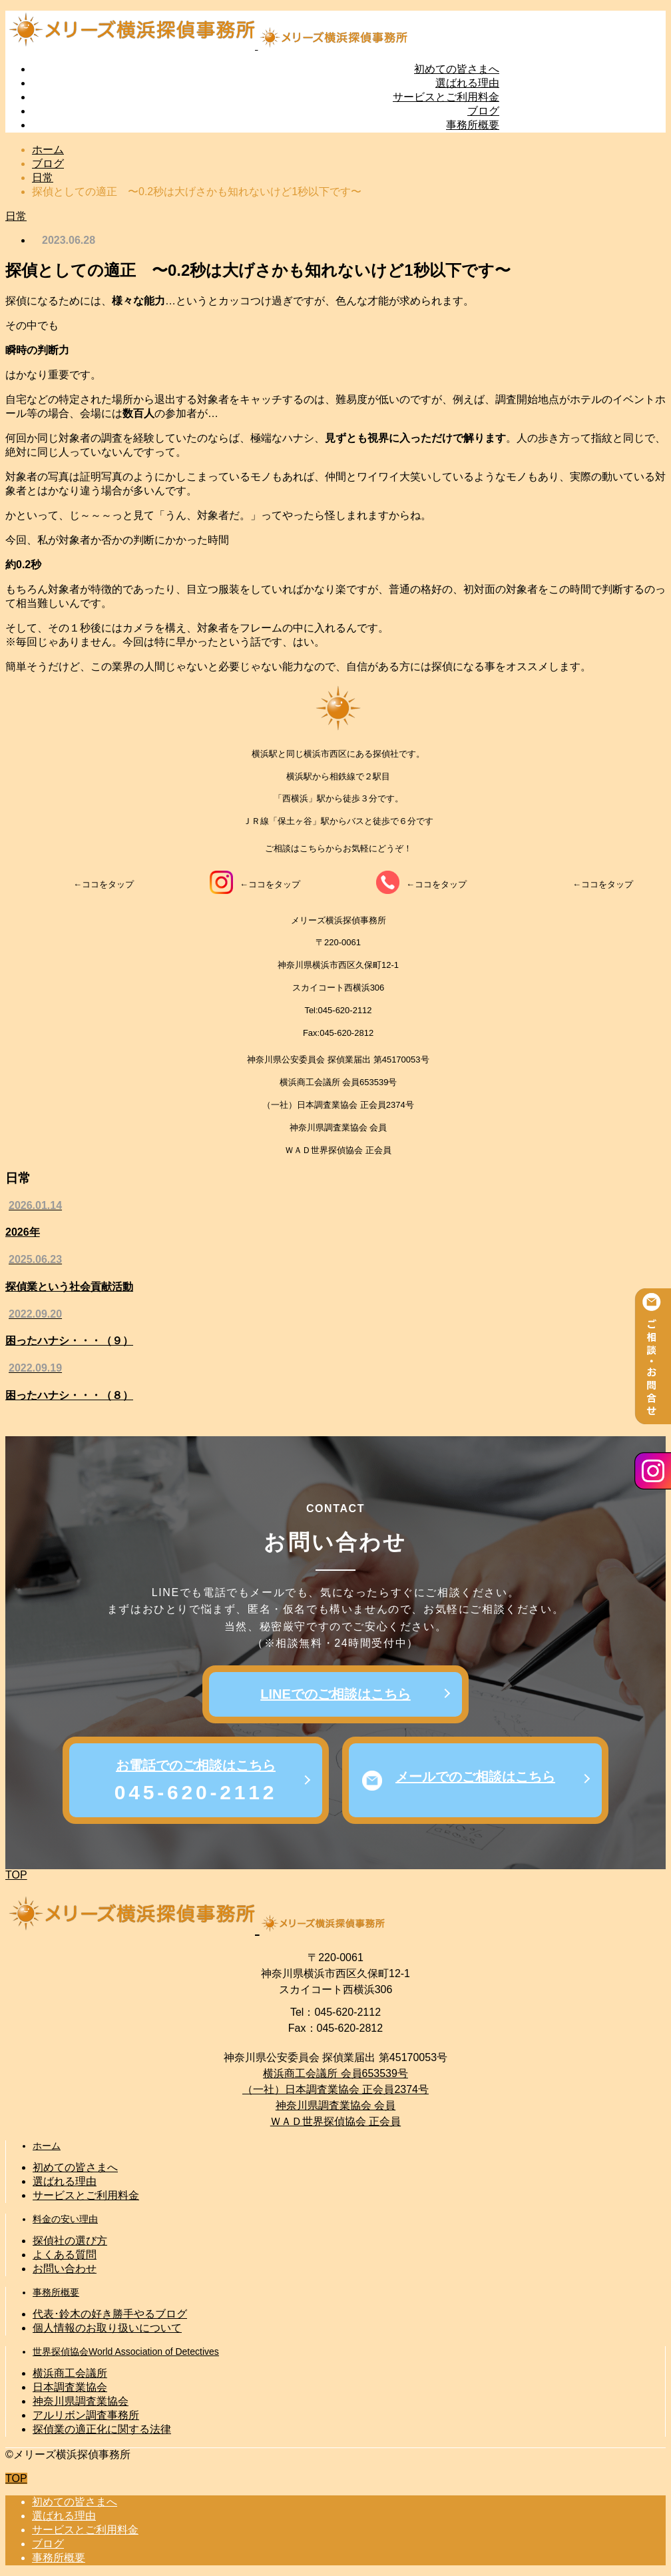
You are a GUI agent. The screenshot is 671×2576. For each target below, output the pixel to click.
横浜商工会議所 (70, 2373)
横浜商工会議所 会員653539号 (335, 2073)
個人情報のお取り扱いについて (107, 2328)
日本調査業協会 (70, 2387)
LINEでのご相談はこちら (335, 1694)
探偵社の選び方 (70, 2240)
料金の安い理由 (65, 2219)
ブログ (483, 111)
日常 (16, 216)
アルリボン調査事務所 (86, 2415)
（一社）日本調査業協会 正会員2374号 (335, 2089)
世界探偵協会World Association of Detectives (126, 2351)
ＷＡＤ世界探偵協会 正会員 (335, 2121)
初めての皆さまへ (456, 69)
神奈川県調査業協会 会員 (335, 2105)
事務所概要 (472, 125)
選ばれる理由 (467, 83)
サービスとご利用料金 (446, 97)
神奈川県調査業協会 (80, 2401)
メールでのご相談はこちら (475, 1776)
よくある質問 (65, 2254)
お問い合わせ (65, 2268)
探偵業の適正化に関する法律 (102, 2429)
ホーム (47, 2145)
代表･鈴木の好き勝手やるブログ (110, 2314)
